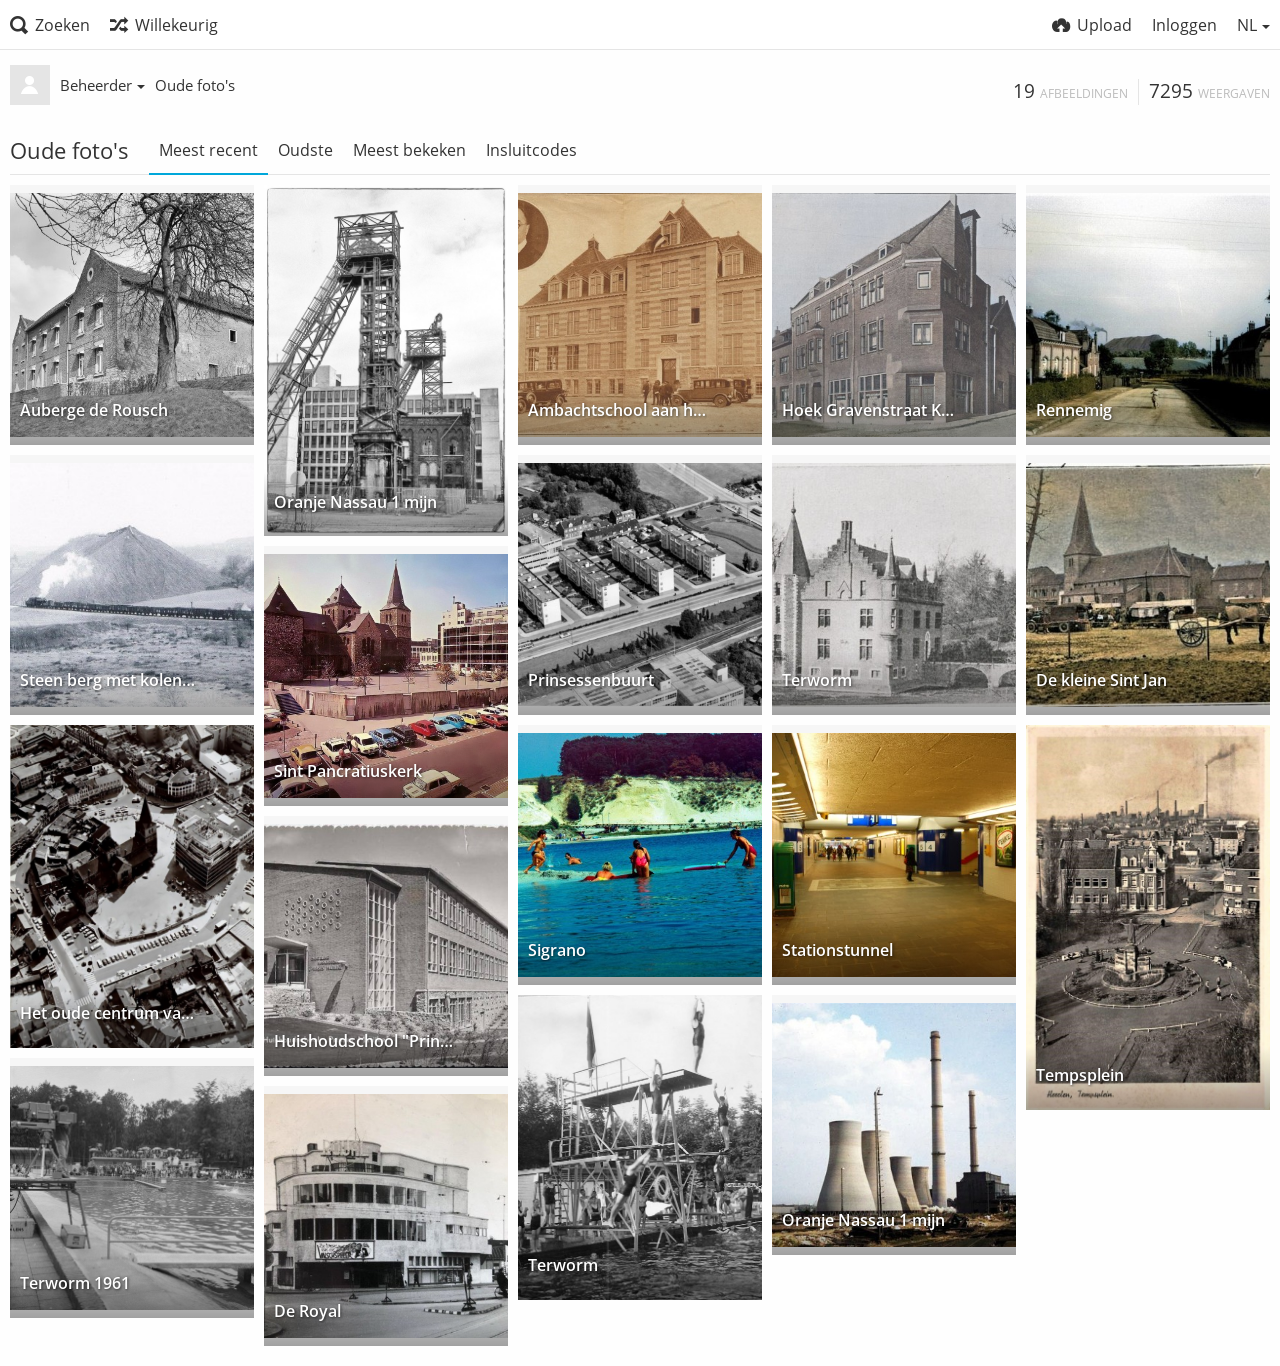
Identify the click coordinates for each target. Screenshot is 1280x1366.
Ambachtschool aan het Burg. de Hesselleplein (617, 411)
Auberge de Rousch (94, 411)
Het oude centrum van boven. (109, 1014)
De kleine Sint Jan (1101, 681)
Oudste (305, 150)
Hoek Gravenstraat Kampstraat (871, 411)
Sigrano (557, 951)
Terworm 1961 (75, 1284)
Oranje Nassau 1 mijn (355, 502)
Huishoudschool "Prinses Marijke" (363, 1042)
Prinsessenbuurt (591, 681)
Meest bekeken (409, 150)
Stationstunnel (837, 951)
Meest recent (208, 150)
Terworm (817, 681)
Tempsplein (1080, 1076)
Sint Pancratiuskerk (348, 772)
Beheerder (102, 85)
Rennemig (1074, 411)
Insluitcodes (531, 150)
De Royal (307, 1312)
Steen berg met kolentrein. (109, 681)
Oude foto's (195, 85)
